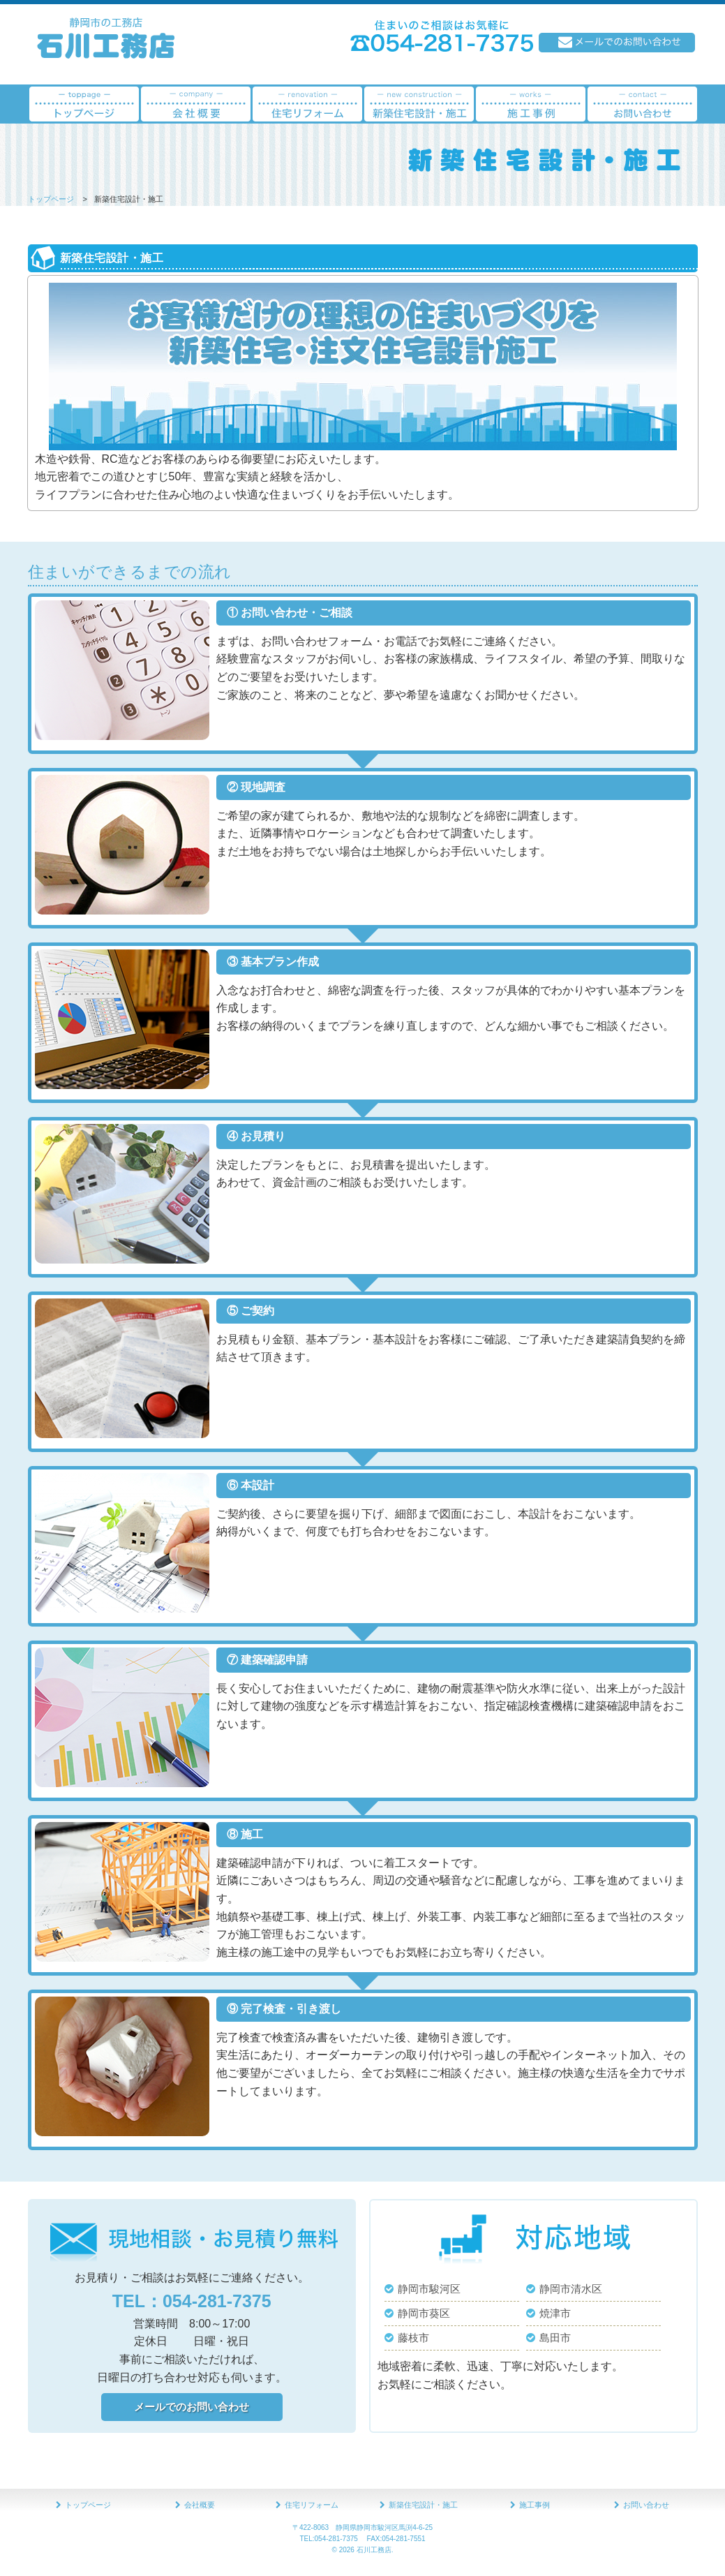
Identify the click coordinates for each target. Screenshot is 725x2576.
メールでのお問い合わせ (191, 2407)
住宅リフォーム (311, 2505)
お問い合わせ (646, 2505)
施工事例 (534, 2505)
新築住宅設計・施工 (423, 2505)
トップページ (51, 199)
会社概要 (199, 2505)
